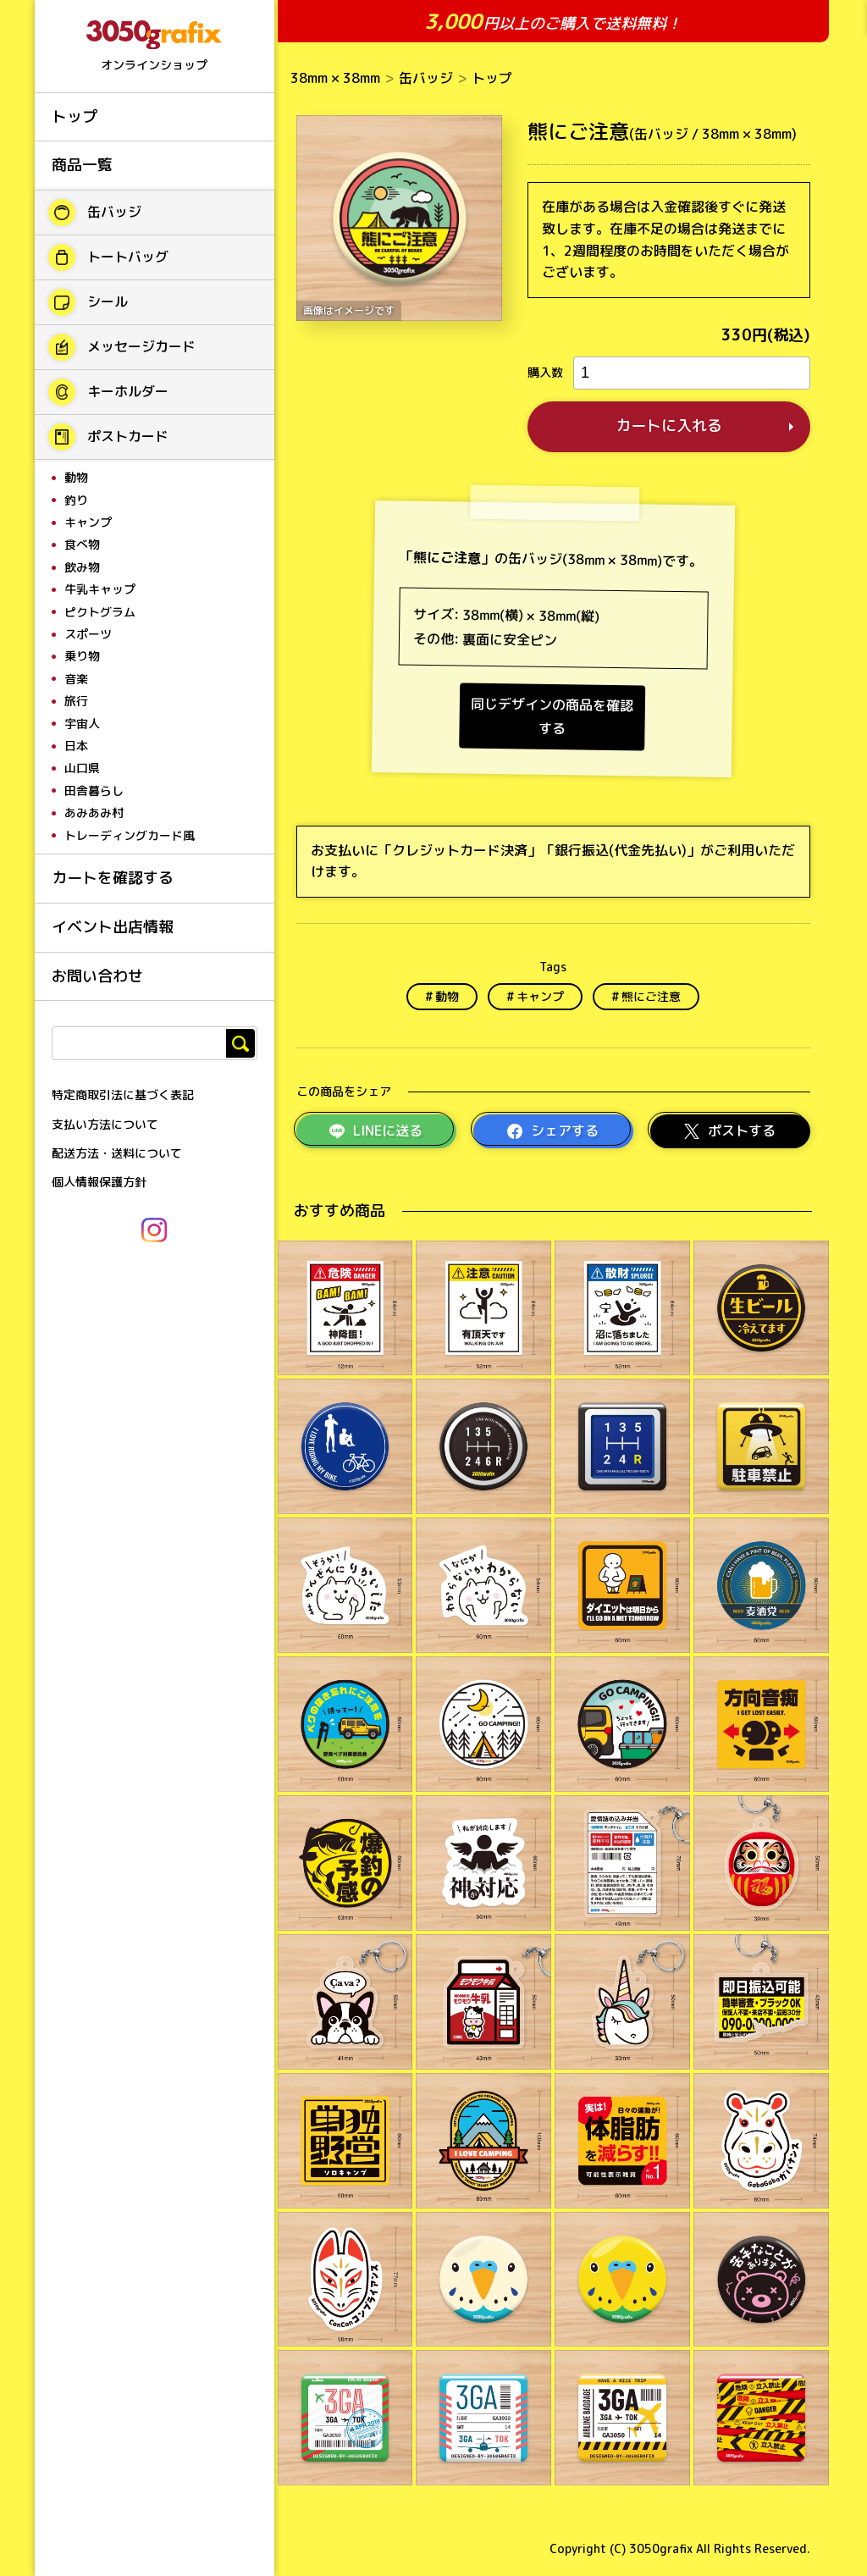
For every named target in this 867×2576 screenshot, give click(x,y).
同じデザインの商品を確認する (552, 716)
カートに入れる (669, 425)
